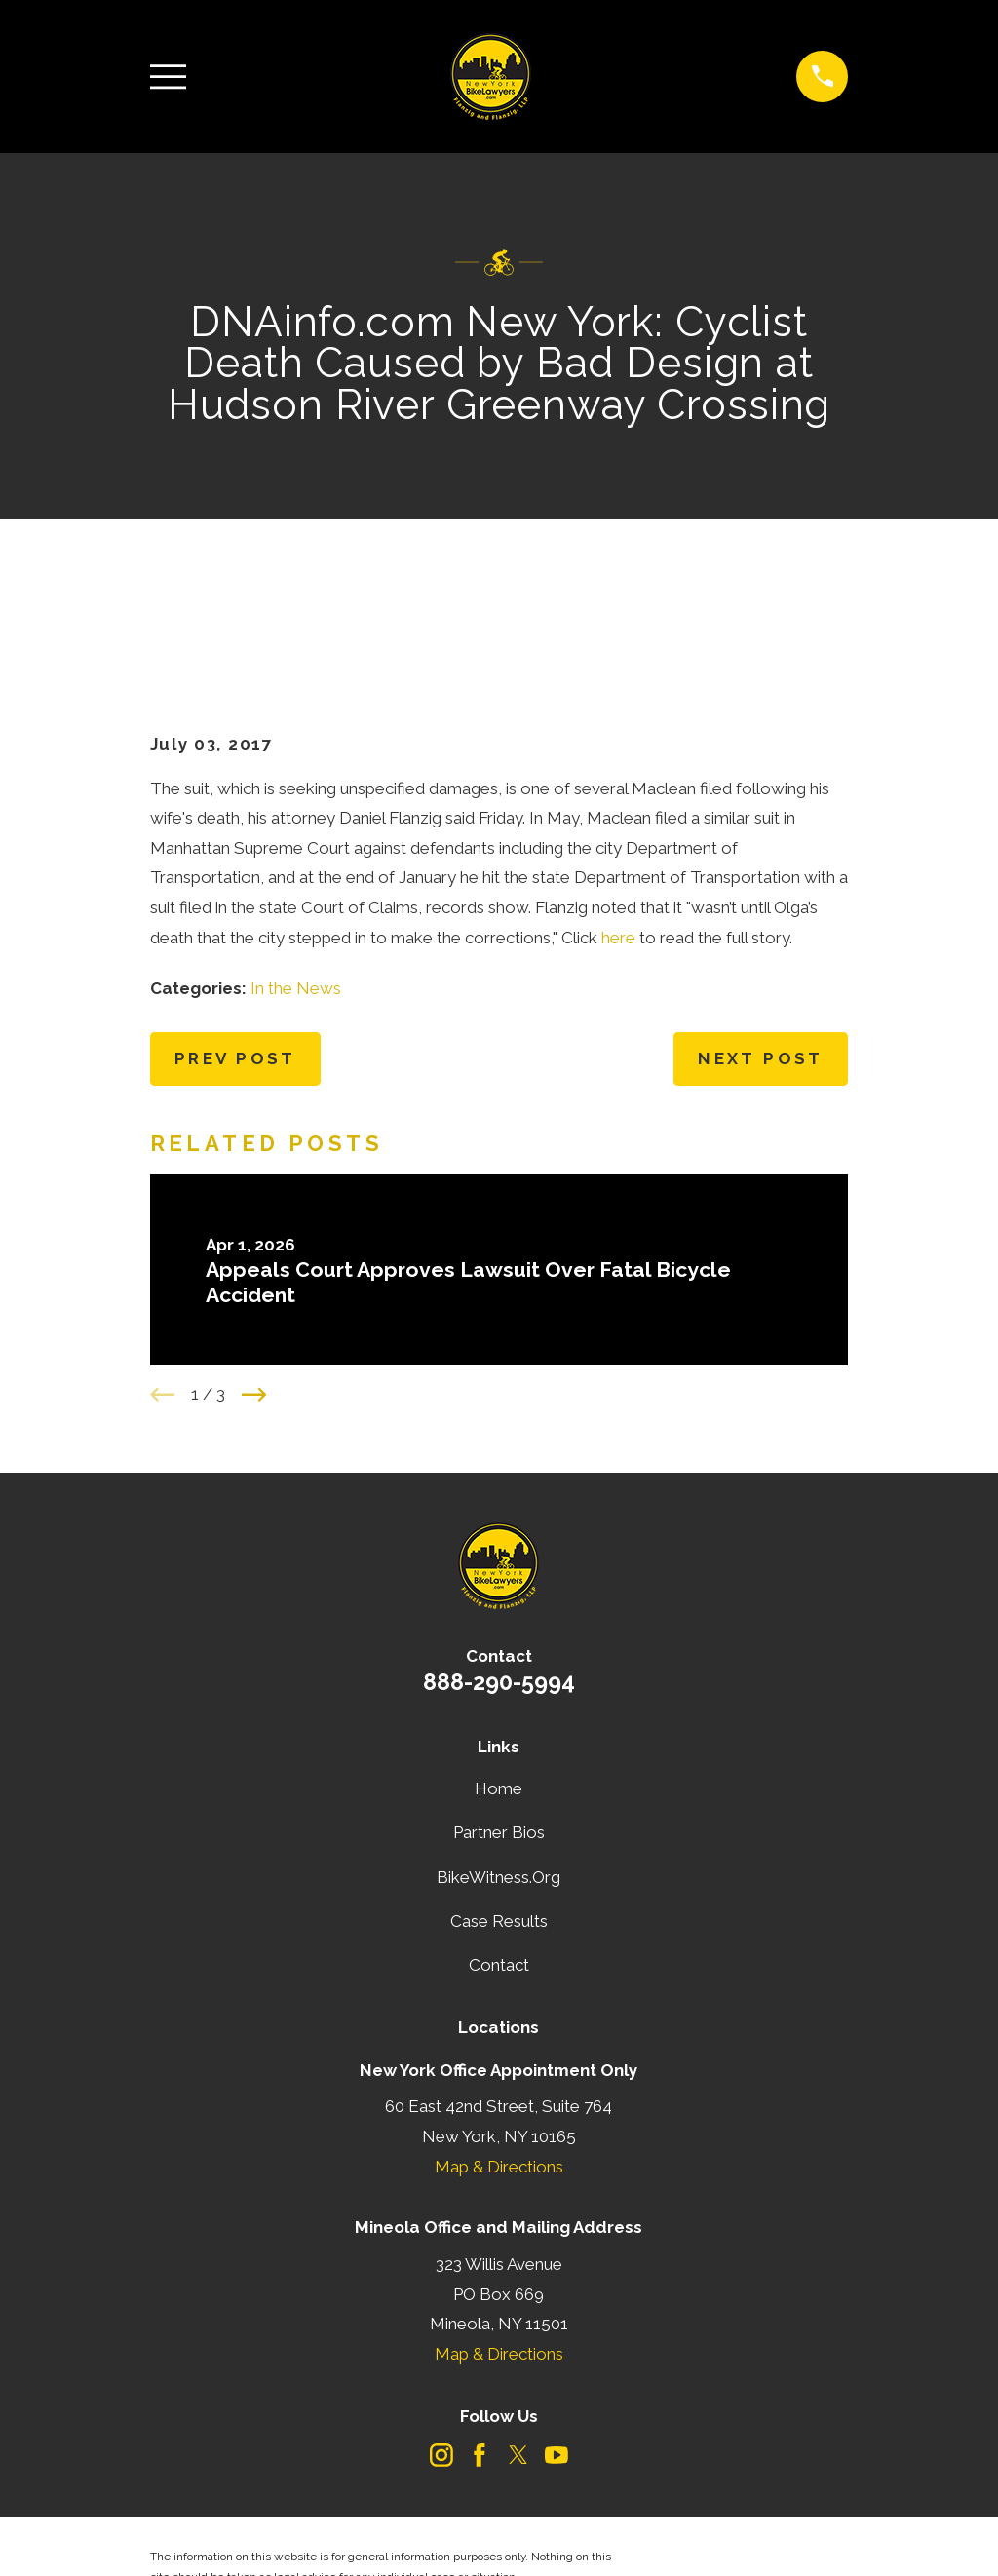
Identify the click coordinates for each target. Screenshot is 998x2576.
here (618, 842)
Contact (499, 1869)
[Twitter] (518, 2359)
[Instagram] (441, 2359)
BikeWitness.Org (498, 1781)
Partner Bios (499, 1737)
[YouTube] (556, 2359)
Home (498, 1693)
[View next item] (254, 1299)
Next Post (761, 963)
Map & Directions (499, 2071)
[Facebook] (479, 2359)
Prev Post (235, 963)
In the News (295, 893)
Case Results (499, 1825)
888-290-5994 (499, 1586)
